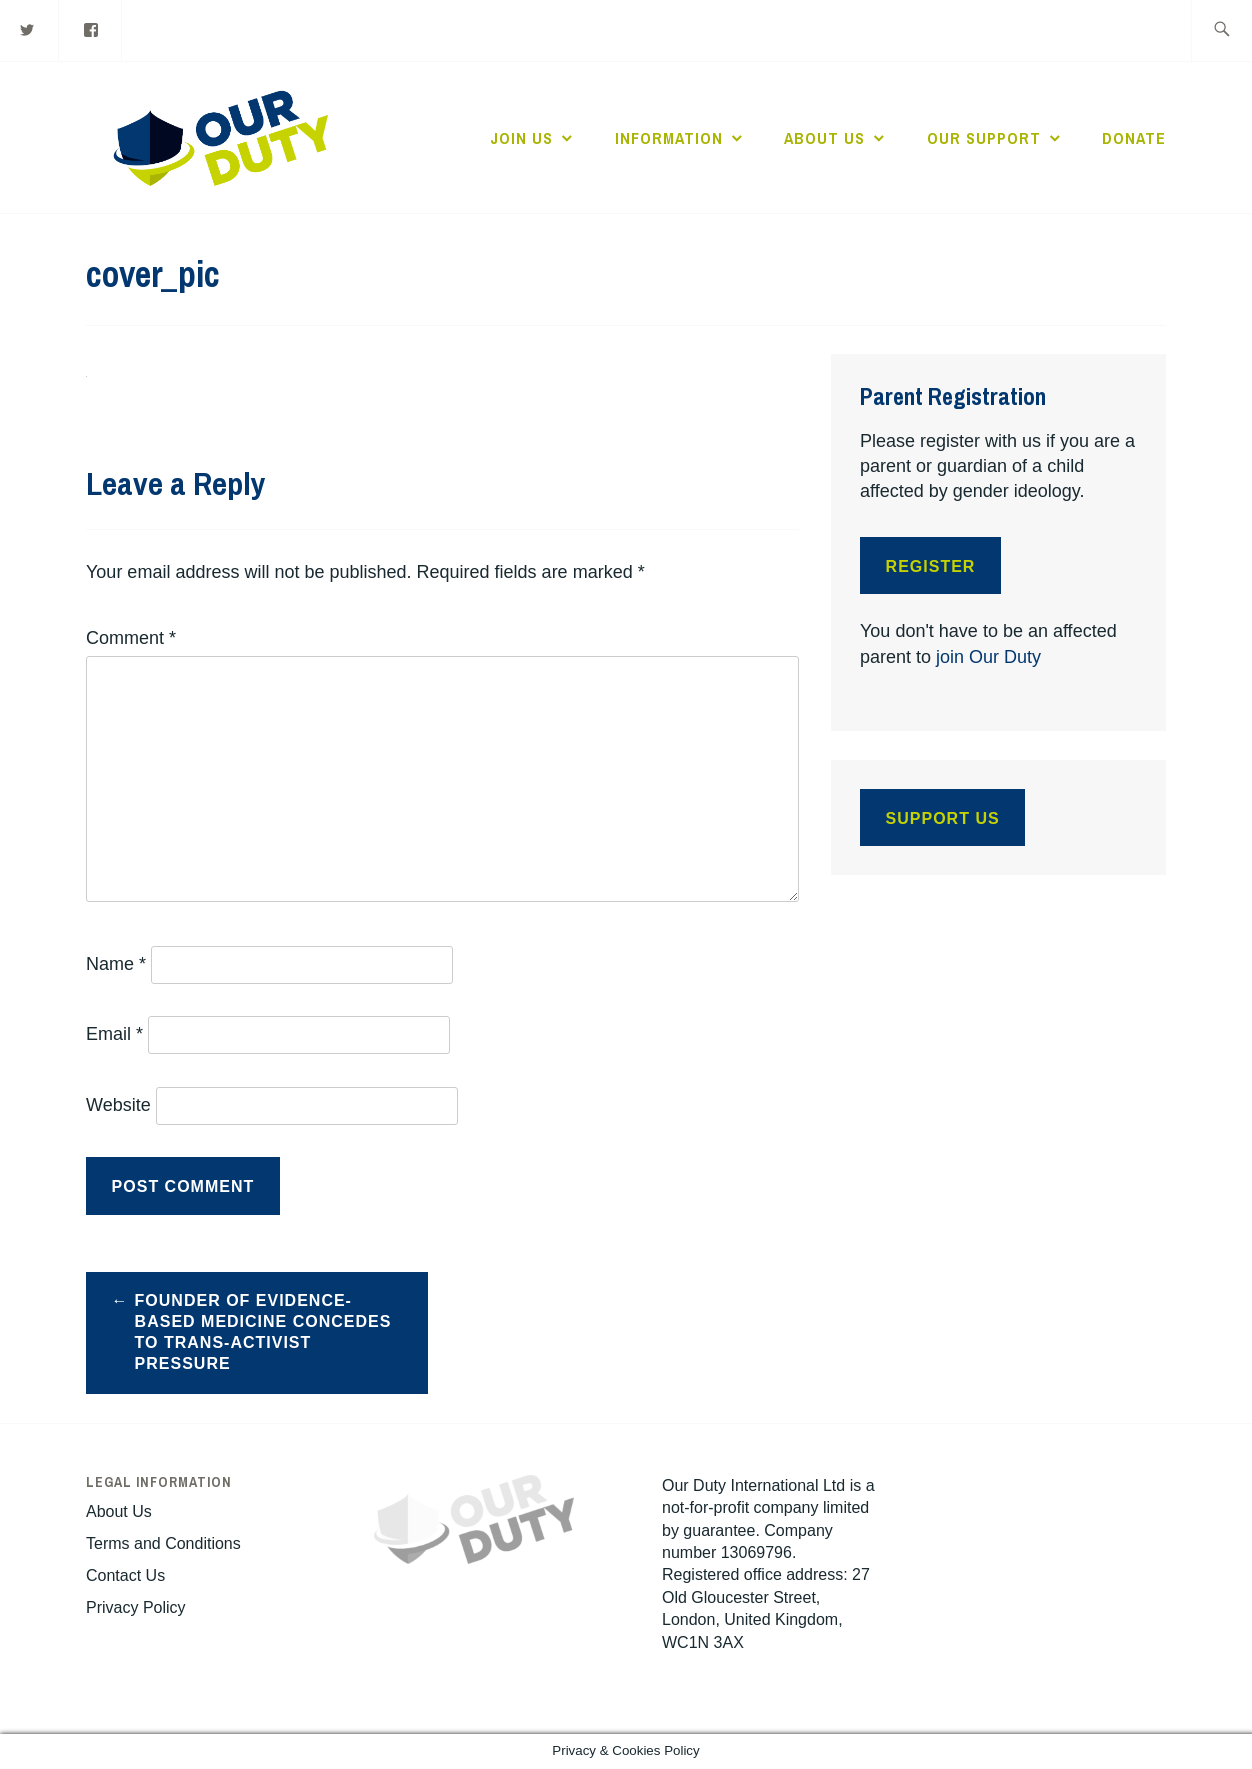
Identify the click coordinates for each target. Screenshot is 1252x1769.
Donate (1134, 138)
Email (114, 1034)
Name (116, 964)
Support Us (943, 818)
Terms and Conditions (163, 1543)
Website (118, 1105)
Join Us (521, 138)
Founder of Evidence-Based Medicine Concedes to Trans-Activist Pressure (263, 1331)
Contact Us (125, 1575)
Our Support (984, 138)
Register (931, 566)
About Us (824, 138)
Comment (131, 638)
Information (669, 138)
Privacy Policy (136, 1607)
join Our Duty (988, 657)
